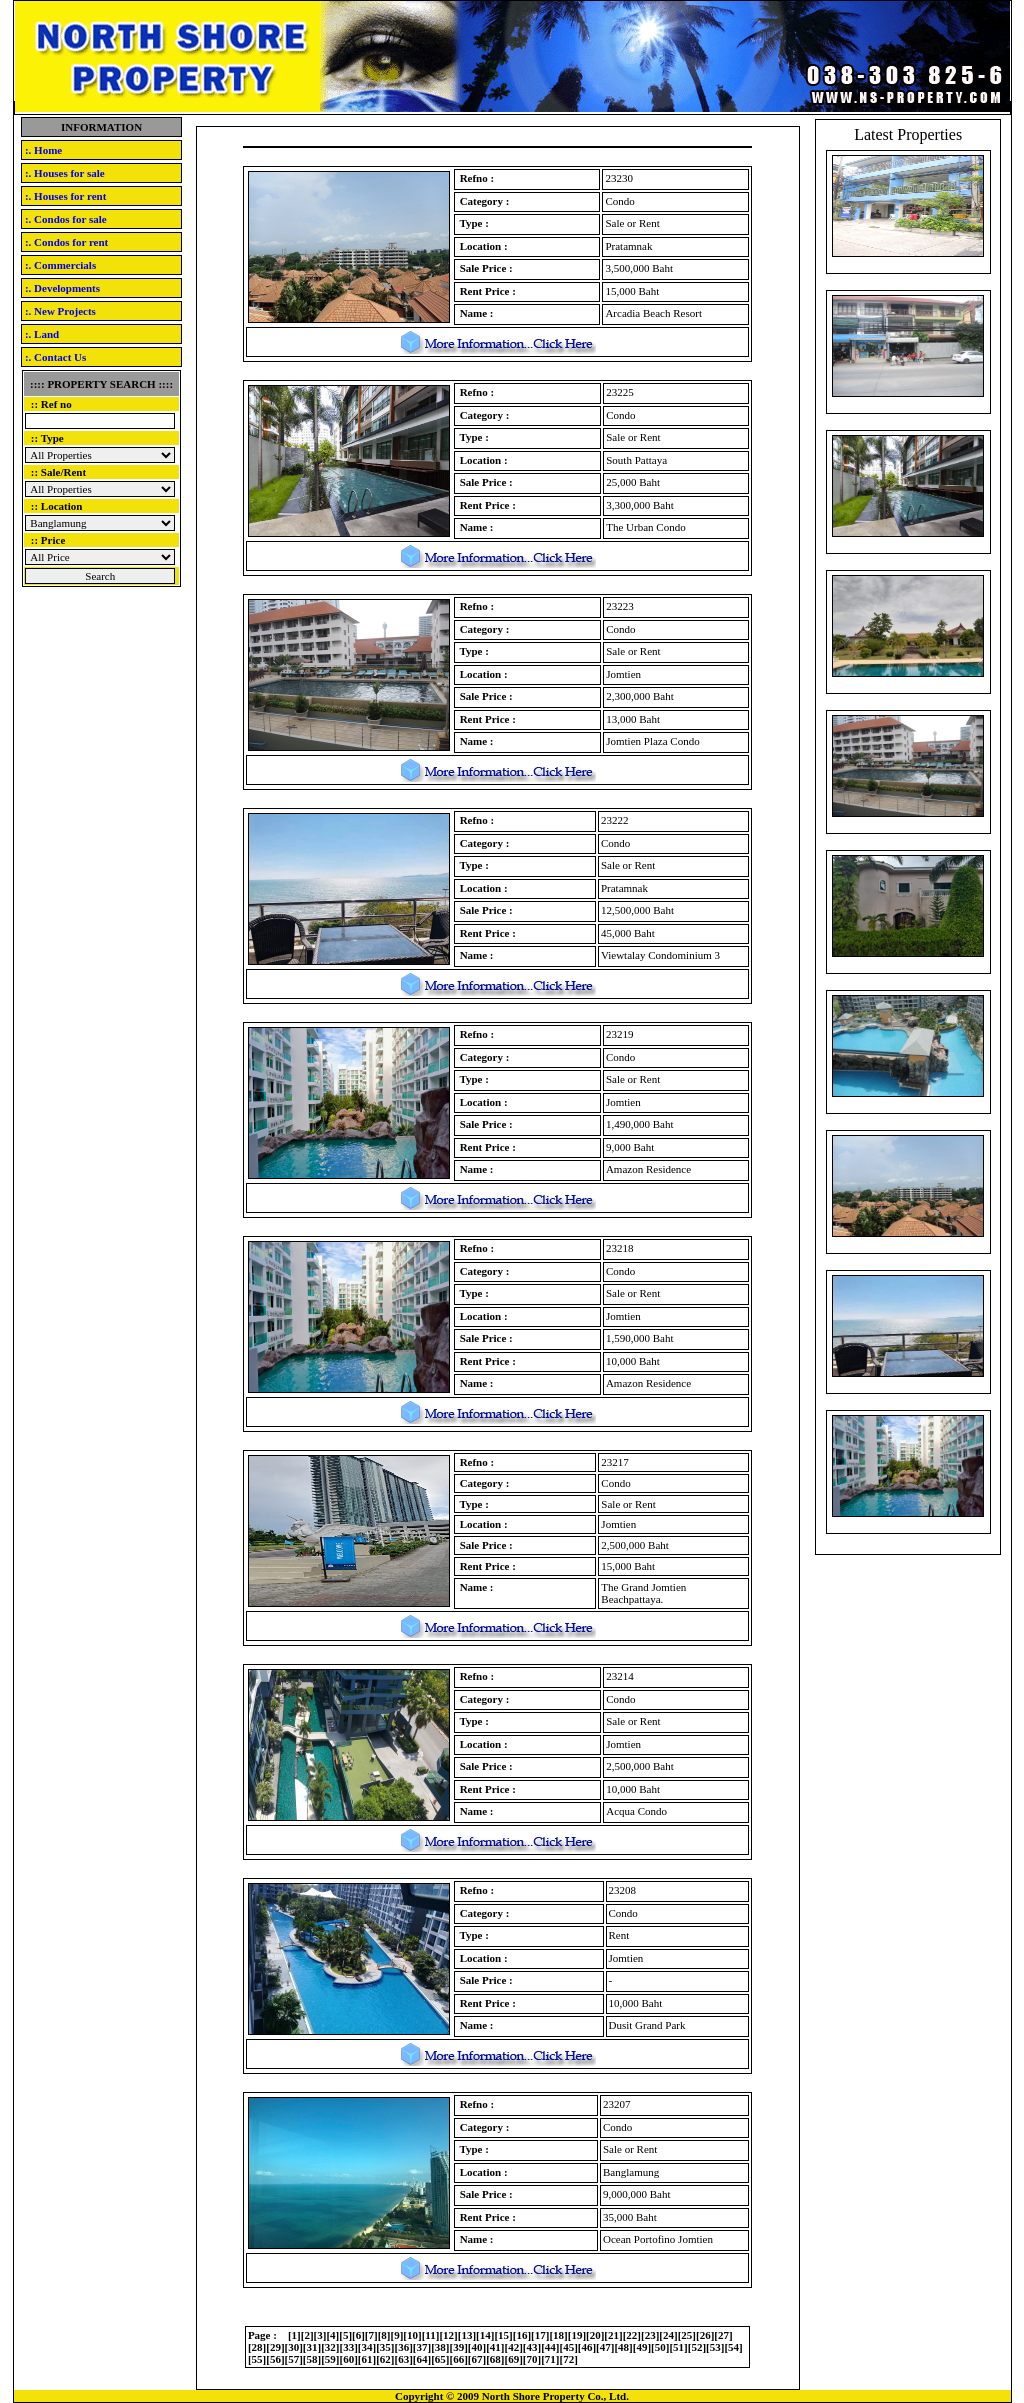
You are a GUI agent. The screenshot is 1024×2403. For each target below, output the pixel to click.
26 (705, 2335)
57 (293, 2359)
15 (503, 2335)
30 (293, 2347)
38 (440, 2347)
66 (458, 2359)
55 (257, 2359)
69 (513, 2359)
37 (422, 2347)
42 (513, 2347)
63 (403, 2359)
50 (660, 2347)
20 (595, 2335)
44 (550, 2347)
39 (458, 2347)
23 (650, 2335)
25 (686, 2335)
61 (367, 2359)
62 (385, 2359)
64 (422, 2359)
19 (576, 2335)
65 (440, 2359)
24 (668, 2335)
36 (403, 2347)
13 (466, 2335)
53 (715, 2347)
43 (531, 2347)
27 (723, 2335)
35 (385, 2347)
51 (678, 2347)
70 (531, 2359)
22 (631, 2335)
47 (605, 2347)
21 (613, 2335)
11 (430, 2335)
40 (476, 2347)
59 (330, 2359)
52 (696, 2347)
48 (623, 2347)
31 (312, 2347)
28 (257, 2347)
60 (348, 2359)
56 (275, 2359)
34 (367, 2347)
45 (568, 2347)
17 (540, 2335)
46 (586, 2347)
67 (476, 2359)
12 (448, 2335)
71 (550, 2359)
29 (275, 2347)
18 (558, 2335)
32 (330, 2347)
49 (641, 2347)
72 (568, 2359)
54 (733, 2347)
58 (312, 2359)
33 (348, 2347)
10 (412, 2335)
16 (521, 2335)
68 (495, 2359)
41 (495, 2347)
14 (485, 2335)
